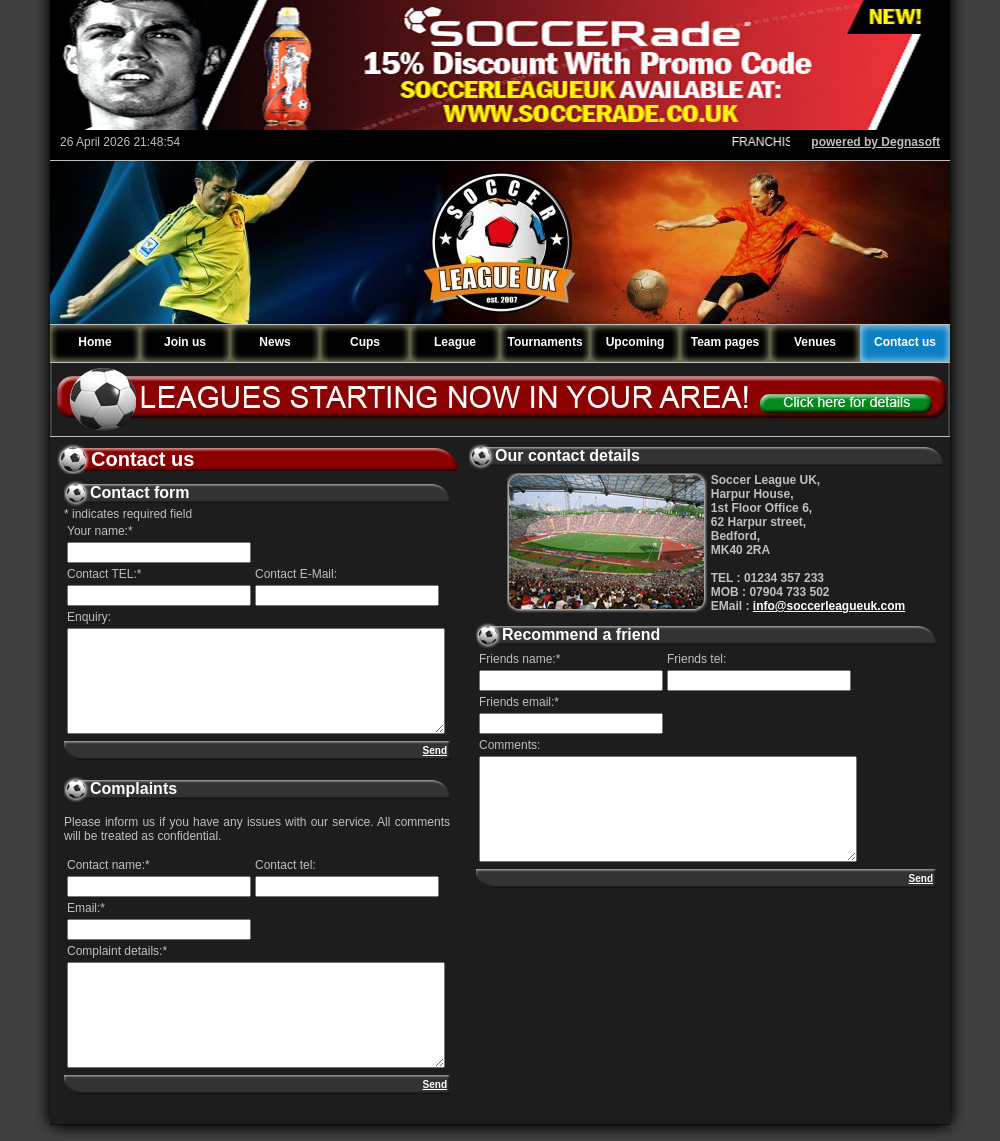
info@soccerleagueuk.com (829, 606)
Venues (815, 342)
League (455, 342)
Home (94, 342)
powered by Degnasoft (875, 142)
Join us (185, 342)
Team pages (725, 342)
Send (435, 750)
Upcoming (635, 342)
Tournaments (544, 342)
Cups (365, 342)
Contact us (905, 342)
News (274, 342)
